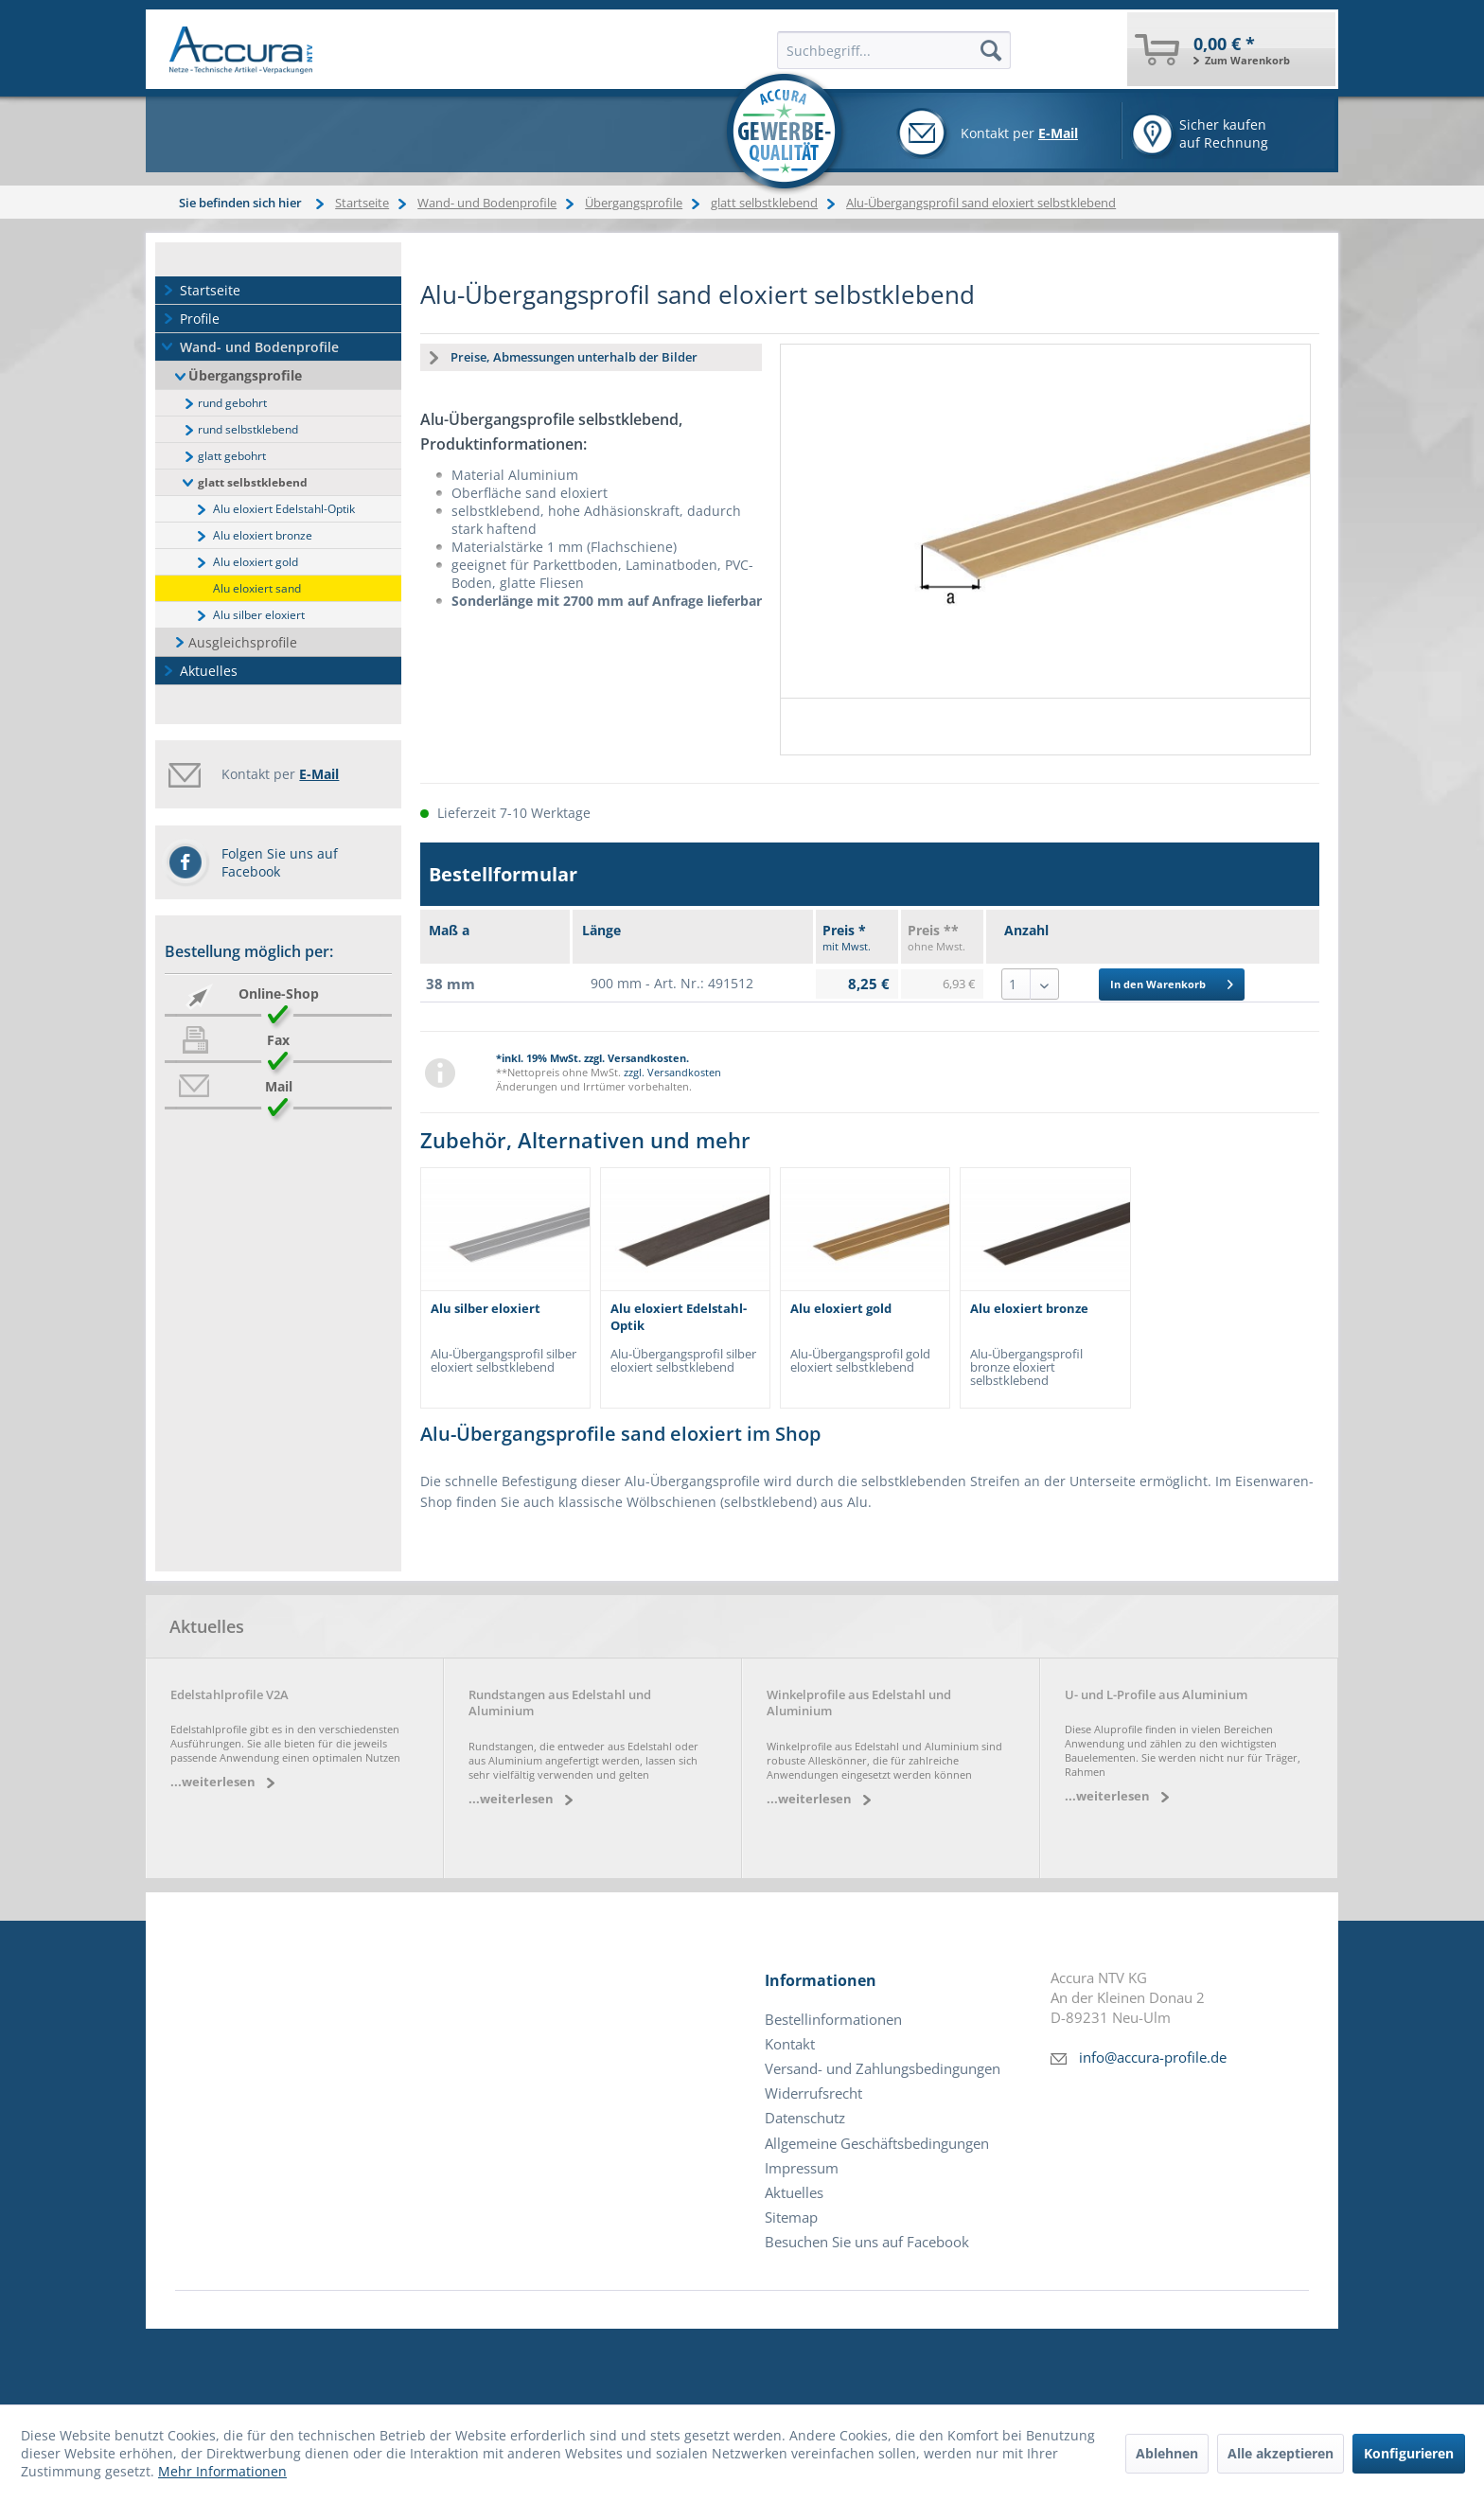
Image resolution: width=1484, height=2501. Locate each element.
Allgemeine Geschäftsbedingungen (877, 2144)
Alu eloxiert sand (257, 588)
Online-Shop (278, 993)
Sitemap (791, 2217)
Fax (278, 1040)
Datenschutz (805, 2118)
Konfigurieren (1409, 2453)
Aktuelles (209, 671)
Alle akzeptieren (1281, 2453)
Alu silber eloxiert (259, 615)
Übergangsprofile (245, 375)
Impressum (802, 2168)
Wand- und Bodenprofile (259, 347)
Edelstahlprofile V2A (229, 1695)
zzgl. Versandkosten (672, 1072)
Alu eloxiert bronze (262, 535)
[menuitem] (1231, 49)
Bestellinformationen (833, 2020)
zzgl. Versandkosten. (636, 1058)
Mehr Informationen (222, 2471)
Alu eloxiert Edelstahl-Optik (284, 509)
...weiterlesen (213, 1782)
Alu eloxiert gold (255, 562)
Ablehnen (1167, 2453)
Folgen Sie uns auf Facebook (279, 862)
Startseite (210, 290)
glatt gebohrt (232, 456)
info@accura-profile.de (1153, 2057)
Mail (278, 1086)
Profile (200, 319)
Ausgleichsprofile (242, 642)
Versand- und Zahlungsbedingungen (882, 2069)
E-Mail (1058, 133)
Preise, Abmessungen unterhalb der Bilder (574, 357)
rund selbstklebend (248, 429)
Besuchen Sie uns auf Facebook (867, 2242)
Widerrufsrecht (813, 2093)
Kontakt (790, 2044)
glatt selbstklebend (253, 482)
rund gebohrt (232, 403)
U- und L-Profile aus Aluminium (1156, 1695)
